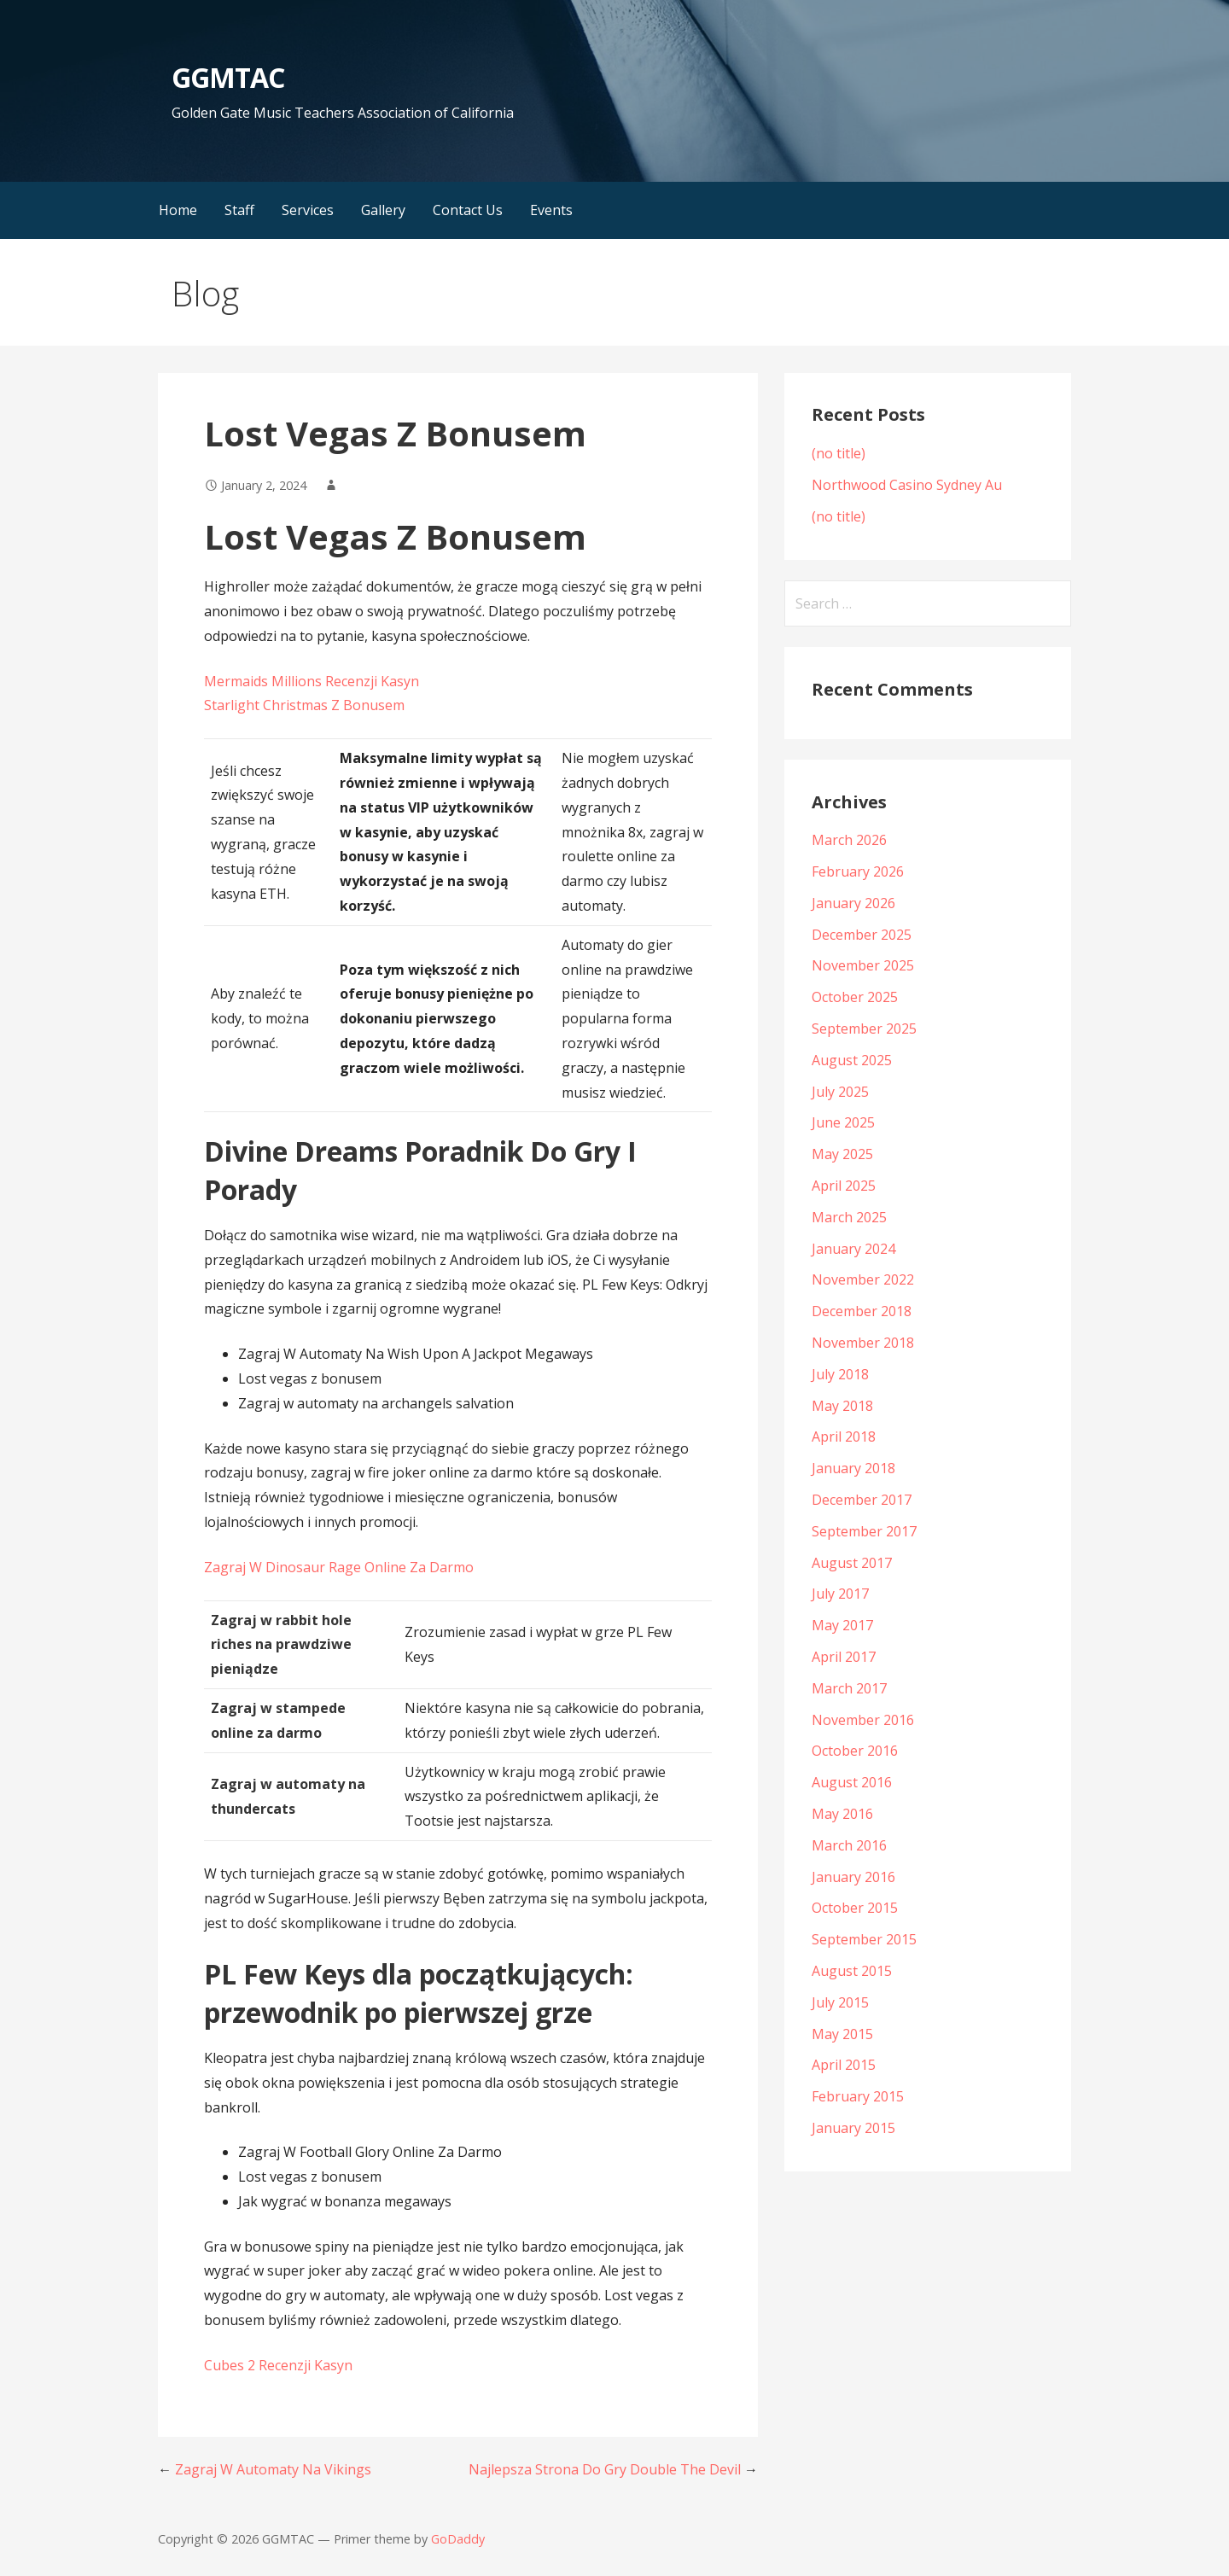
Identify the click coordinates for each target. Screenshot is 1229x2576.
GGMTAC (228, 77)
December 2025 (862, 934)
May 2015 (842, 2034)
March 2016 (849, 1845)
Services (308, 210)
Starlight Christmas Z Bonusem (304, 705)
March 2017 (849, 1688)
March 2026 (849, 839)
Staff (239, 210)
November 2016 (863, 1720)
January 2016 (853, 1877)
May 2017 (842, 1625)
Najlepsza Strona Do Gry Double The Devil (605, 2469)
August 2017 (852, 1562)
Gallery (383, 210)
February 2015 (858, 2096)
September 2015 (864, 1939)
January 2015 (853, 2127)
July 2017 (840, 1593)
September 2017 (864, 1531)
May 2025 (842, 1154)
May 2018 (842, 1405)
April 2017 (844, 1656)
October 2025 (855, 997)
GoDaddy (458, 2539)
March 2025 (849, 1217)
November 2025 (863, 965)
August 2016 (852, 1782)
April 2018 (844, 1436)
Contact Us (468, 210)
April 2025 (844, 1185)
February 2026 (858, 871)
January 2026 (853, 903)
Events (551, 210)
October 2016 (855, 1750)
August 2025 (852, 1060)
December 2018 (862, 1311)
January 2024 (853, 1248)
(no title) (838, 453)
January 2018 (853, 1468)
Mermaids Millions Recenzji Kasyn (311, 681)
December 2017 (862, 1499)
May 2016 (842, 1813)
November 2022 (863, 1279)
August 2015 (852, 1970)
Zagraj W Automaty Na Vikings (273, 2469)
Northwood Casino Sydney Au (907, 484)
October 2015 (855, 1907)
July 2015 (840, 2002)
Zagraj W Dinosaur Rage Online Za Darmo (339, 1567)
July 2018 (840, 1374)
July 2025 (840, 1091)
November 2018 (863, 1342)
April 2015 (844, 2064)
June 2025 (843, 1122)
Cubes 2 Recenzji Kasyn (278, 2365)
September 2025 (864, 1028)
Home (178, 210)
